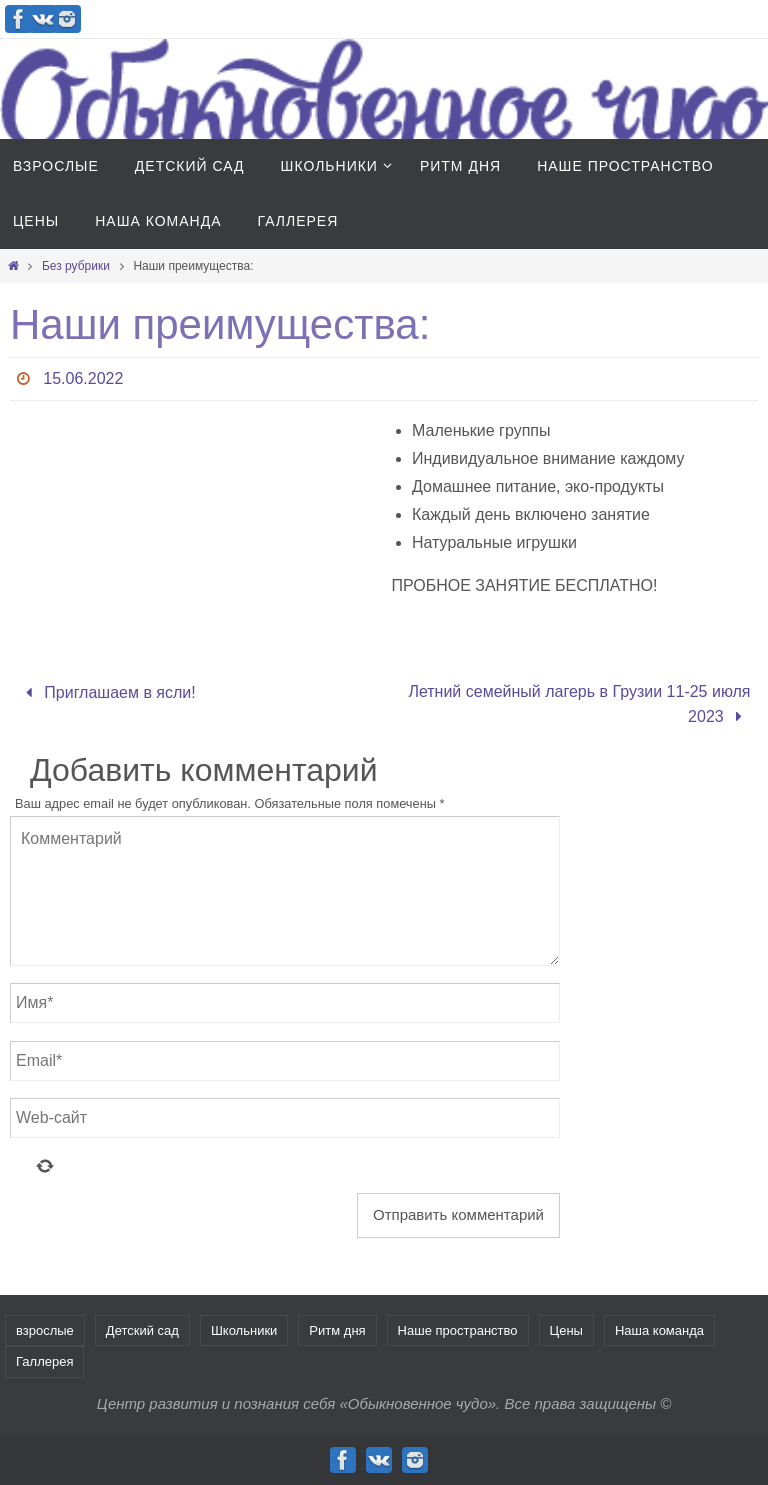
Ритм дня (337, 1330)
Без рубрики (76, 266)
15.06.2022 (83, 378)
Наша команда (659, 1330)
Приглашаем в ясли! (106, 692)
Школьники (244, 1330)
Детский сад (142, 1330)
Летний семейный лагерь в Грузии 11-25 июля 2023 (579, 704)
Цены (566, 1330)
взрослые (45, 1330)
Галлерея (44, 1361)
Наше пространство (458, 1330)
